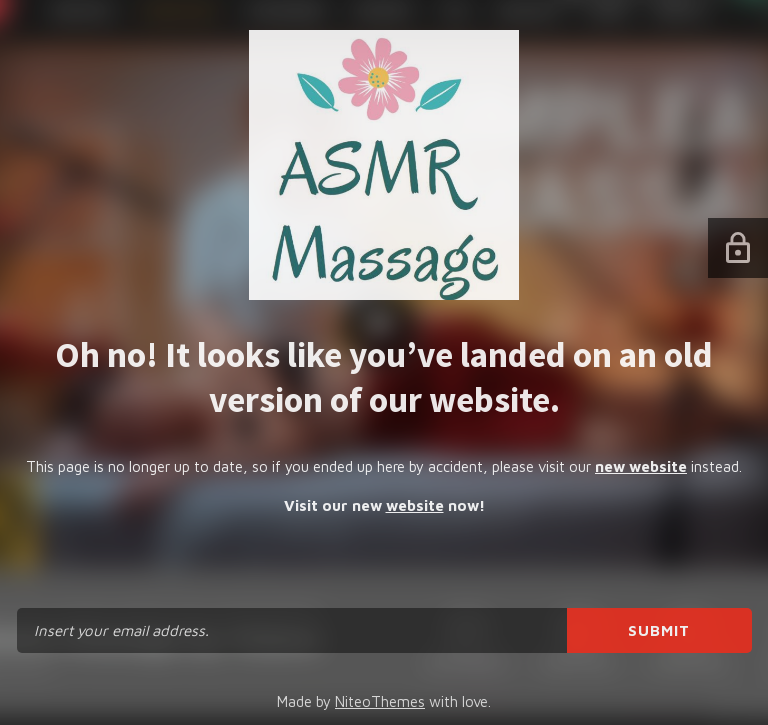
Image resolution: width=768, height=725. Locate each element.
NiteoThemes (380, 701)
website (415, 505)
